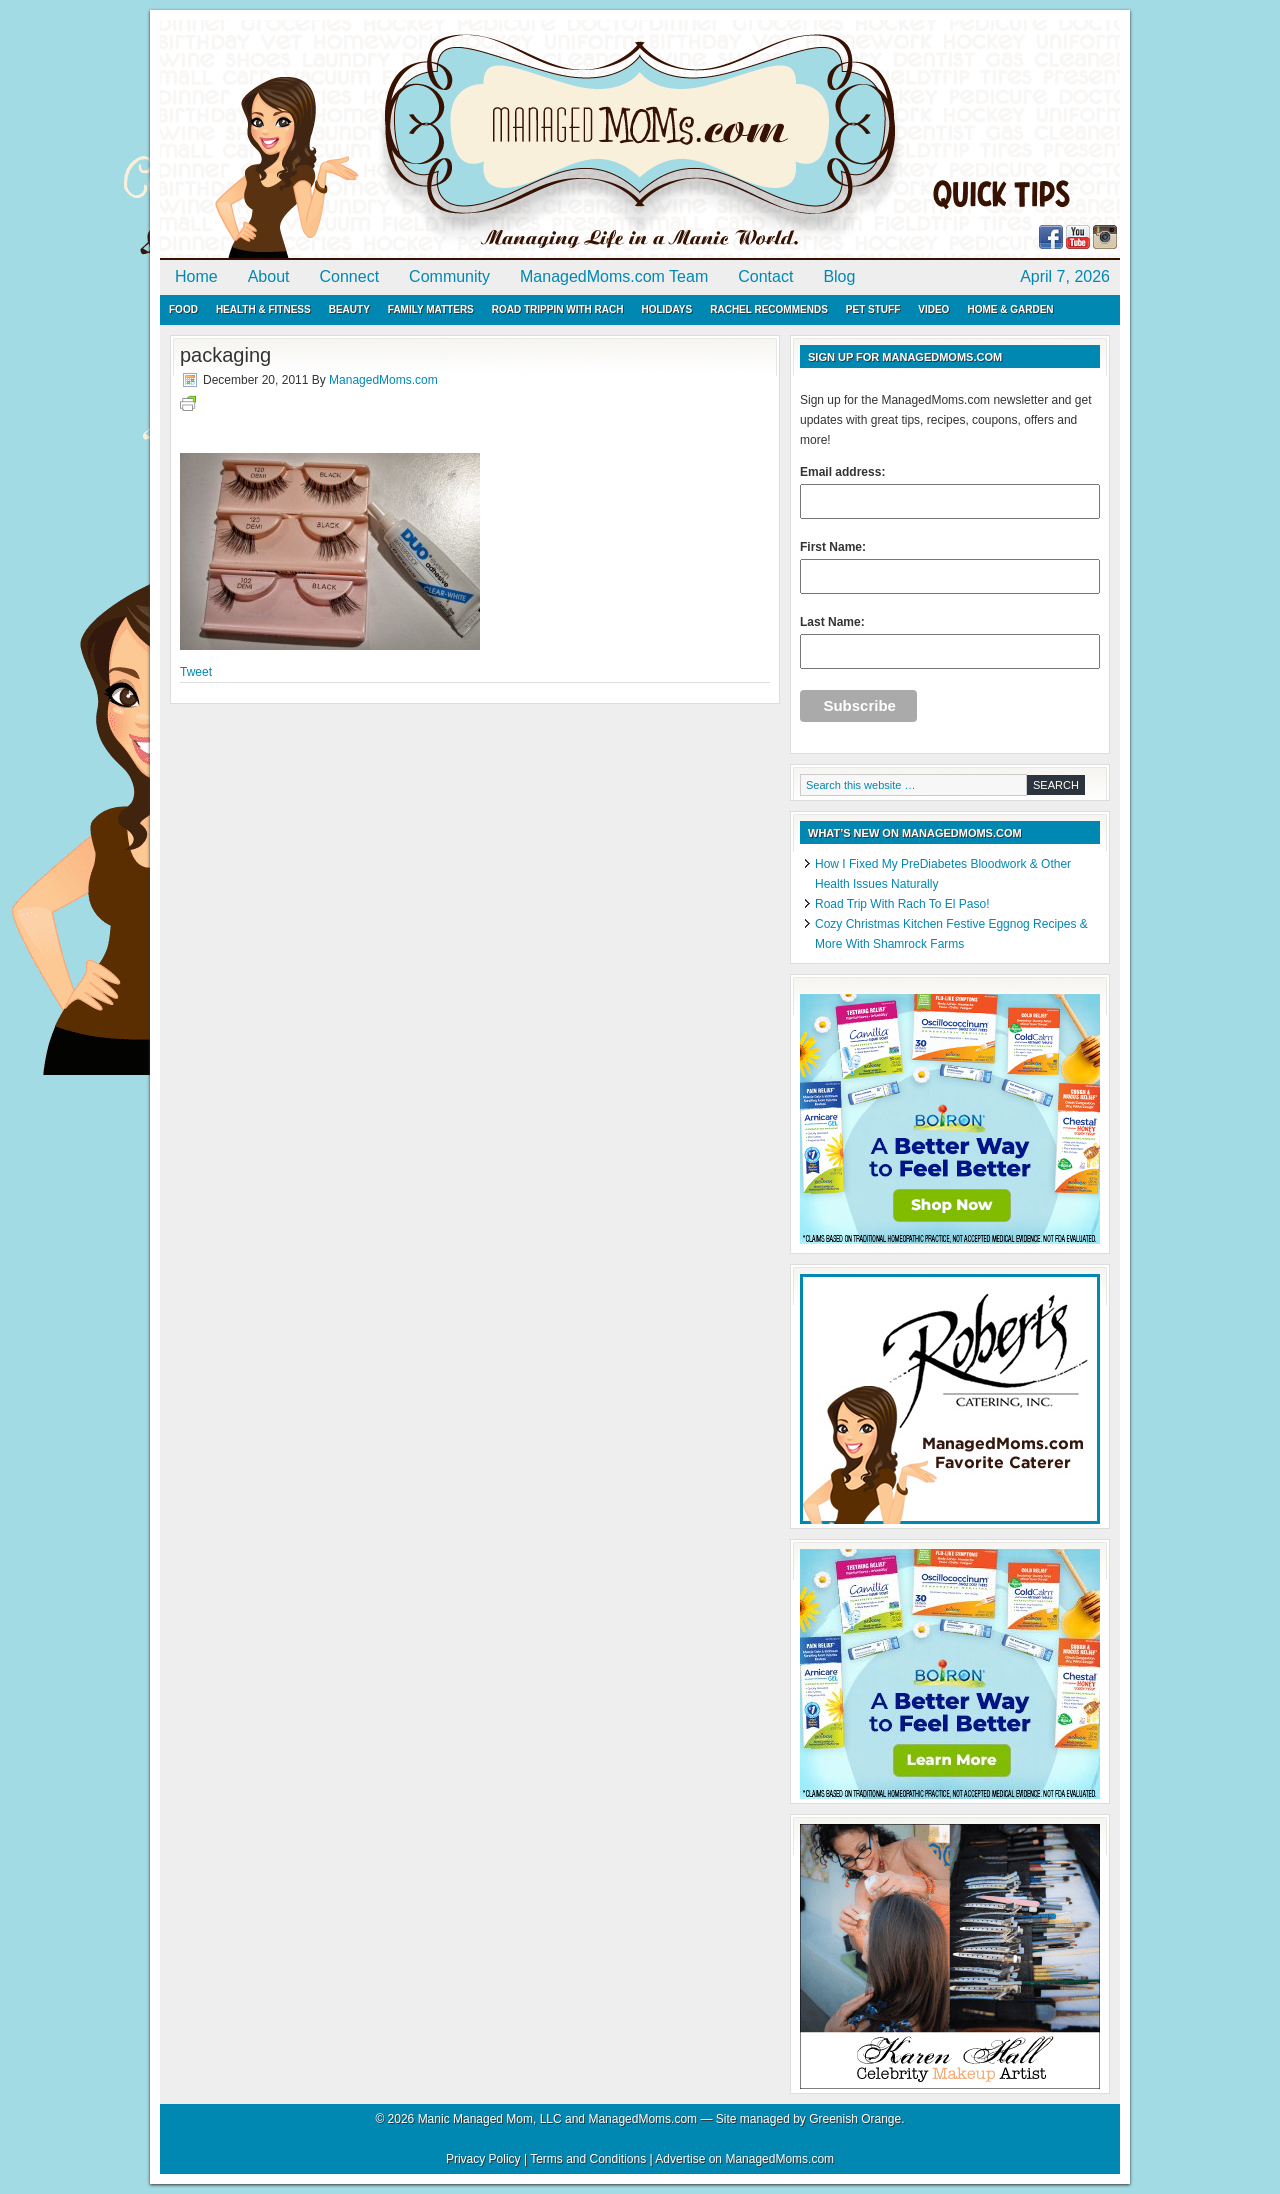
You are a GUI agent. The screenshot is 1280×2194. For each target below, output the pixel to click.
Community (449, 276)
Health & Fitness (263, 309)
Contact (765, 276)
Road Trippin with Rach (558, 309)
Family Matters (431, 309)
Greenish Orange (855, 2119)
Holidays (666, 309)
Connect (350, 276)
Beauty (349, 309)
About (269, 276)
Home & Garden (1010, 309)
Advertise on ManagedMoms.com (744, 2159)
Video (933, 309)
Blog (839, 276)
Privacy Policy (483, 2159)
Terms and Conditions (588, 2159)
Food (183, 309)
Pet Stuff (873, 309)
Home (196, 276)
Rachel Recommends (769, 309)
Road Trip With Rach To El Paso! (902, 904)
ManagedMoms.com (390, 140)
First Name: (950, 567)
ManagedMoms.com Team (614, 276)
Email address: (950, 492)
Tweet (196, 672)
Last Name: (950, 642)
